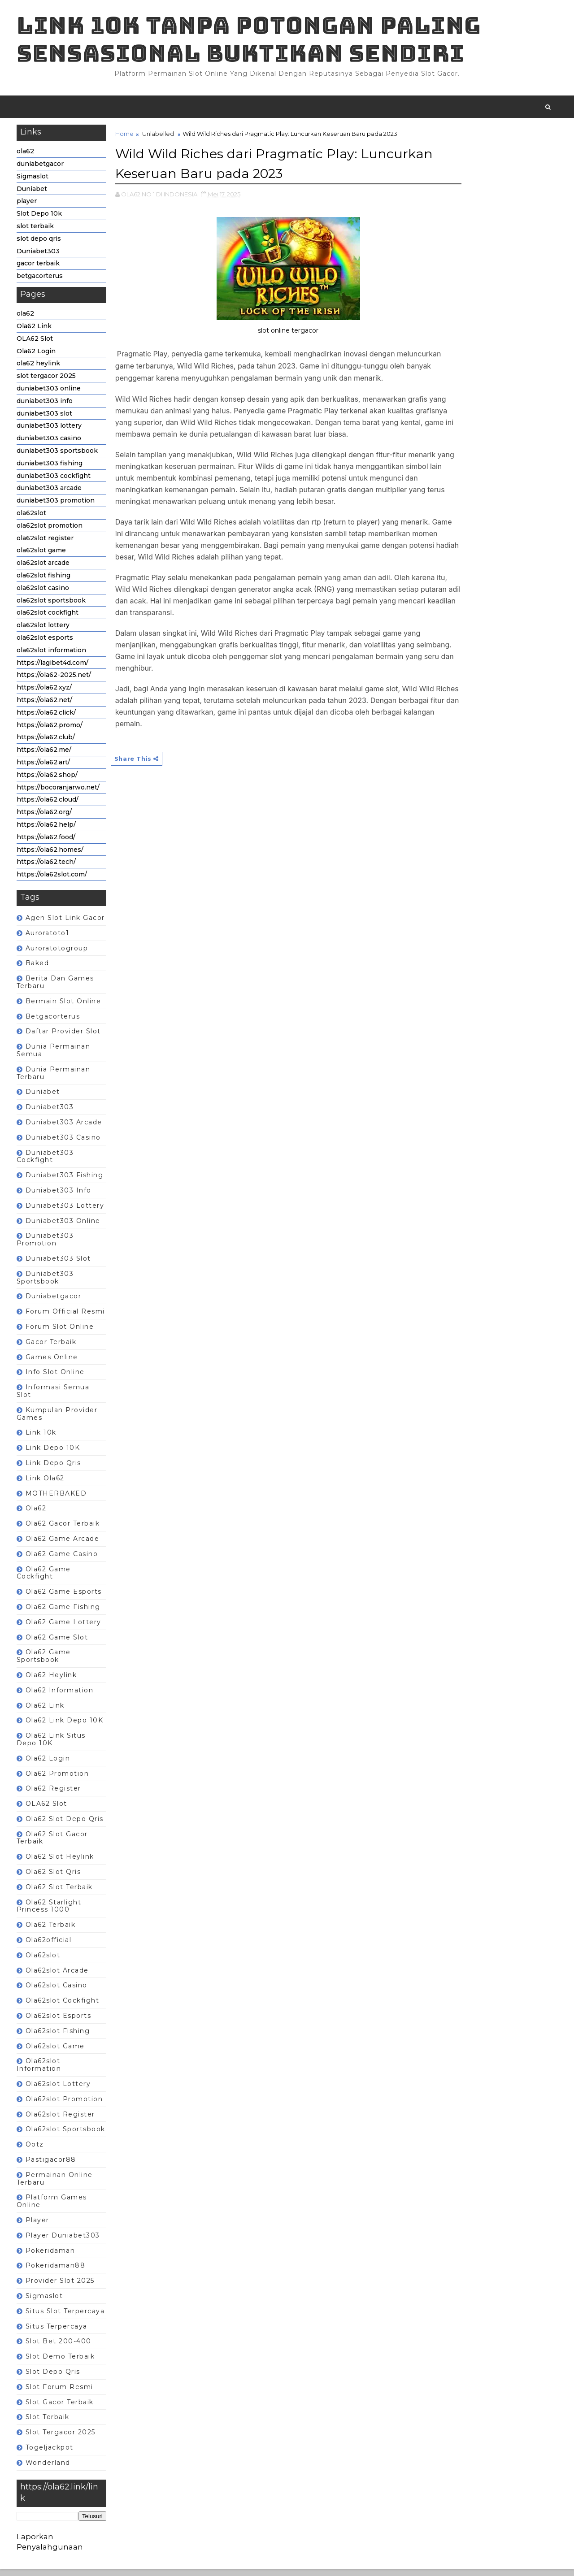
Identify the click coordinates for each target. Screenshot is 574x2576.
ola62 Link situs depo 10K (52, 1745)
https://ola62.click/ (47, 718)
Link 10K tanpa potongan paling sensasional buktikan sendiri (250, 41)
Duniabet (33, 195)
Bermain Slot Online (65, 1007)
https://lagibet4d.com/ (54, 668)
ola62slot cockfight (49, 619)
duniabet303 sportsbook (58, 456)
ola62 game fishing (64, 1613)
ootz (36, 2150)
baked (39, 969)
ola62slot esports (46, 643)
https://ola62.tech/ (47, 868)
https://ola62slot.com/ (53, 880)
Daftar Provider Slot (64, 1037)
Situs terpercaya (58, 2332)
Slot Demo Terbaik (61, 2362)
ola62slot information (52, 656)
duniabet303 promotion (57, 506)
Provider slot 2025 (61, 2286)
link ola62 (46, 1484)
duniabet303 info (46, 407)
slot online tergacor (265, 335)
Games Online (53, 1363)
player (28, 207)
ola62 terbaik (52, 1931)
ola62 (26, 157)
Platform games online (53, 2207)
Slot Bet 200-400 (60, 2347)
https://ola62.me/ (45, 755)
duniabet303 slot (46, 419)
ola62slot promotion (51, 531)
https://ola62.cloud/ (49, 806)
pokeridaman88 (57, 2272)
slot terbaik (36, 232)
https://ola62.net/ (46, 706)
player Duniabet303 (64, 2241)
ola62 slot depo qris (66, 1825)
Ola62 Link (35, 332)
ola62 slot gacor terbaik (53, 1844)
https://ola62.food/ (47, 843)
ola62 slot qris (55, 1877)
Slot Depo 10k (40, 220)
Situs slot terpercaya (66, 2317)
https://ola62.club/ (47, 743)
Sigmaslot (34, 182)
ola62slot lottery (44, 631)
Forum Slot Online (61, 1332)
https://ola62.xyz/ (45, 693)
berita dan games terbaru (57, 988)
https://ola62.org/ (45, 818)
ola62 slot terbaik (60, 1893)
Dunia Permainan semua (55, 1056)
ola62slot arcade (44, 568)
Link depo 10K (54, 1453)
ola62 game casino (63, 1560)
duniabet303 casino (50, 444)
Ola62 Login (37, 357)
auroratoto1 (49, 939)
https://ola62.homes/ (51, 855)
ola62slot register (46, 544)
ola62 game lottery (65, 1628)
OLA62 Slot (36, 344)
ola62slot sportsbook (52, 606)
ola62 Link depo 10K (66, 1726)
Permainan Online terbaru (56, 2184)
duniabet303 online (50, 394)
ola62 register (55, 1795)
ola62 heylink (39, 369)
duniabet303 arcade (50, 494)
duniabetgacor (41, 169)
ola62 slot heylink (61, 1863)
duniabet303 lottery (50, 432)
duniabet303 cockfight (55, 481)
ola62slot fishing (45, 581)
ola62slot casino (44, 594)
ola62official (50, 1946)
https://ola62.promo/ (51, 731)
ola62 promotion (59, 1779)
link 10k (42, 1439)
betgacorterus (41, 282)
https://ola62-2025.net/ (55, 681)
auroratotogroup (58, 954)
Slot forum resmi (61, 2393)
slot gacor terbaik (61, 2408)
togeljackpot (51, 2453)
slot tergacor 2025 (47, 382)
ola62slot (33, 519)
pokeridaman (52, 2256)
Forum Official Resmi (66, 1317)
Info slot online (56, 1378)
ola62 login (49, 1764)
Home (126, 139)
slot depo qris (40, 244)
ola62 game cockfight (45, 1579)
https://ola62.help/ (47, 830)
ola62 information (61, 1696)
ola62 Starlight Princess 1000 (50, 1912)
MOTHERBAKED (57, 1499)
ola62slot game (42, 556)
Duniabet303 (39, 257)
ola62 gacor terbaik (64, 1529)
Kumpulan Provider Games (58, 1419)
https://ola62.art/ (44, 768)
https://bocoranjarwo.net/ (59, 793)
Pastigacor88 (52, 2165)
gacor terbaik (39, 269)
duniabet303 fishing (51, 469)
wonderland (49, 2468)
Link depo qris (55, 1469)
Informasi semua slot (54, 1397)
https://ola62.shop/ (48, 780)
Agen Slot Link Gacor (66, 923)
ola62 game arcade (64, 1544)
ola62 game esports (65, 1597)
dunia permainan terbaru (55, 1079)
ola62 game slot (58, 1643)
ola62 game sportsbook (45, 1662)
